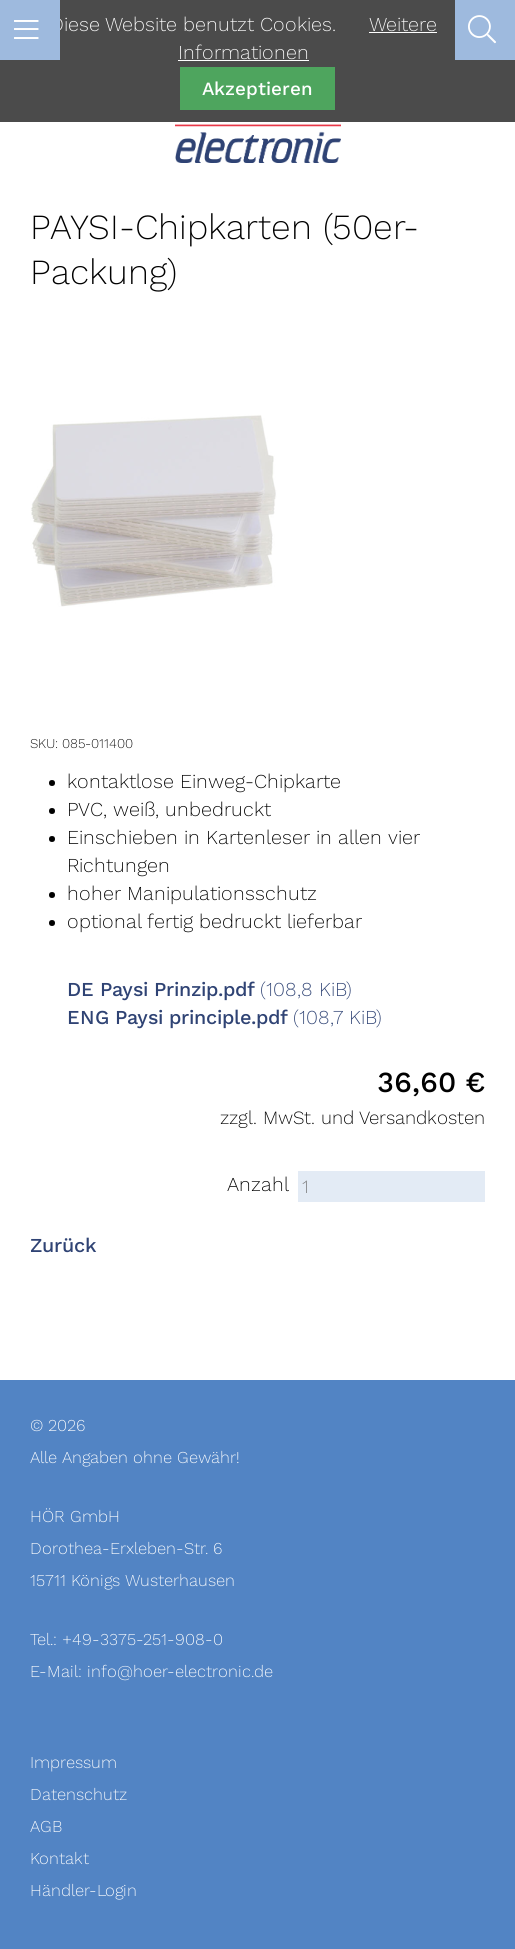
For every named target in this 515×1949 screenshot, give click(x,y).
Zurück (63, 1246)
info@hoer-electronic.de (180, 1671)
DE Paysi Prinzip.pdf (209, 990)
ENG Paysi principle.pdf (224, 1018)
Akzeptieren (257, 88)
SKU (42, 743)
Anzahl (258, 1185)
